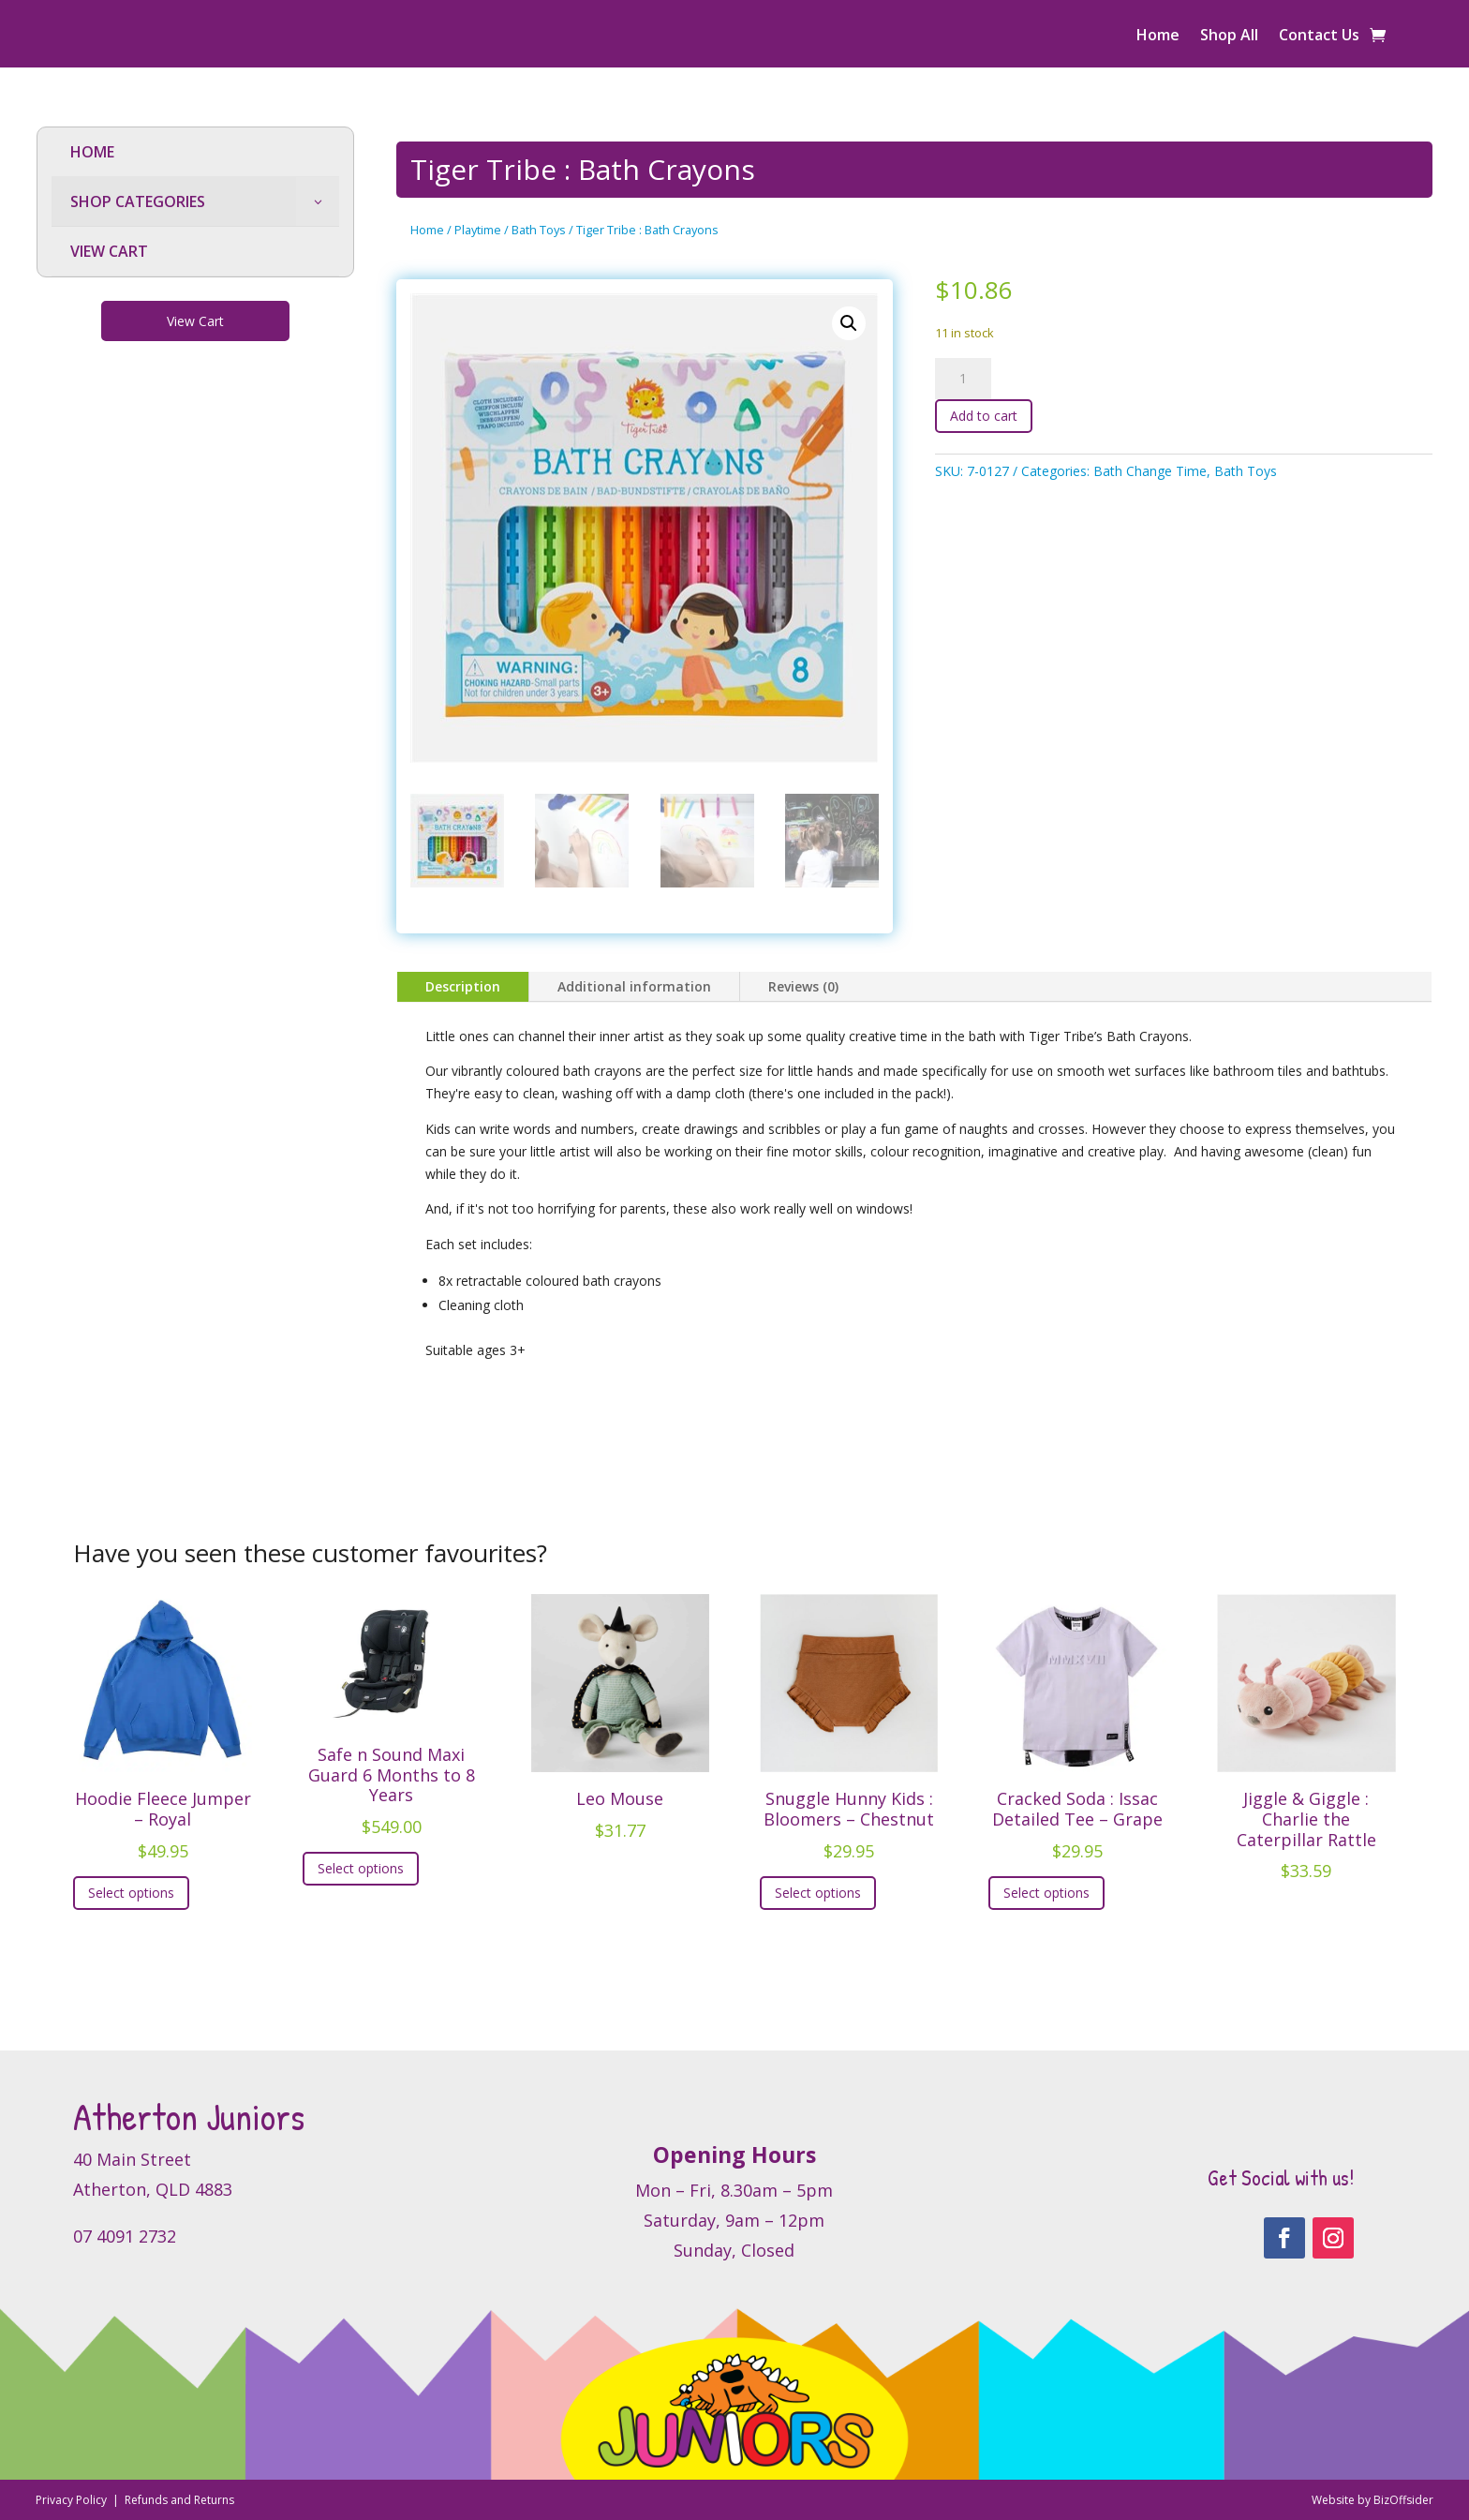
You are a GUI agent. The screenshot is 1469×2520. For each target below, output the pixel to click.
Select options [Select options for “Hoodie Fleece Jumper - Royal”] (131, 1892)
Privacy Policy (73, 2500)
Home (1158, 36)
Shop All (1229, 36)
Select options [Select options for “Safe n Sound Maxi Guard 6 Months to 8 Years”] (361, 1868)
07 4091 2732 (124, 2236)
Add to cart (983, 416)
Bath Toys (539, 229)
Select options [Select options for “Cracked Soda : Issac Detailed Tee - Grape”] (1046, 1892)
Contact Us (1319, 36)
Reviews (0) (803, 986)
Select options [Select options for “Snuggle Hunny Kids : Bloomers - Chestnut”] (818, 1892)
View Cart (195, 321)
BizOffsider (1403, 2500)
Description (462, 986)
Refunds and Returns (179, 2500)
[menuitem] (195, 152)
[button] (849, 323)
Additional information (634, 986)
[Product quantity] (963, 378)
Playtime (477, 229)
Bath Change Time (1150, 471)
